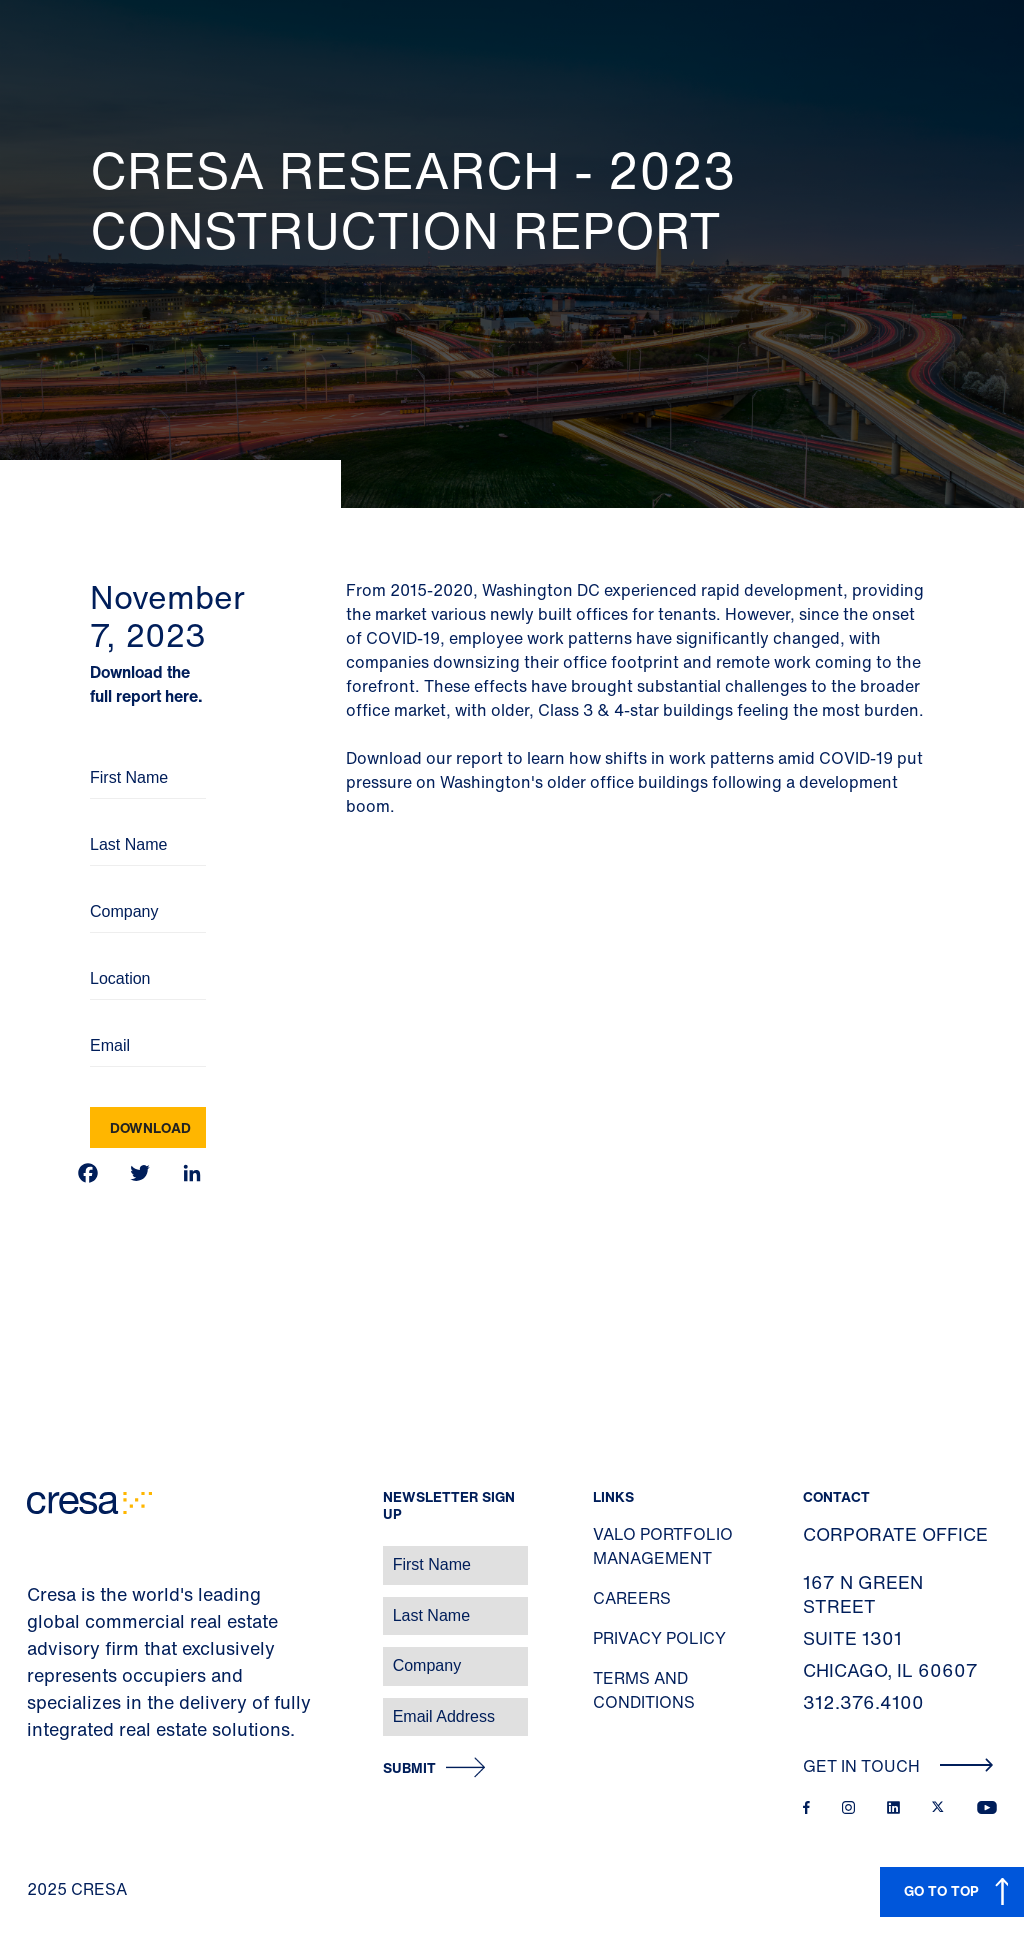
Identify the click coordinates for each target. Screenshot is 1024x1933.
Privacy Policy (659, 1638)
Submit (409, 1768)
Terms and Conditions (644, 1690)
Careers (632, 1598)
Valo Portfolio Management (663, 1546)
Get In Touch (898, 1766)
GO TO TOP (941, 1890)
